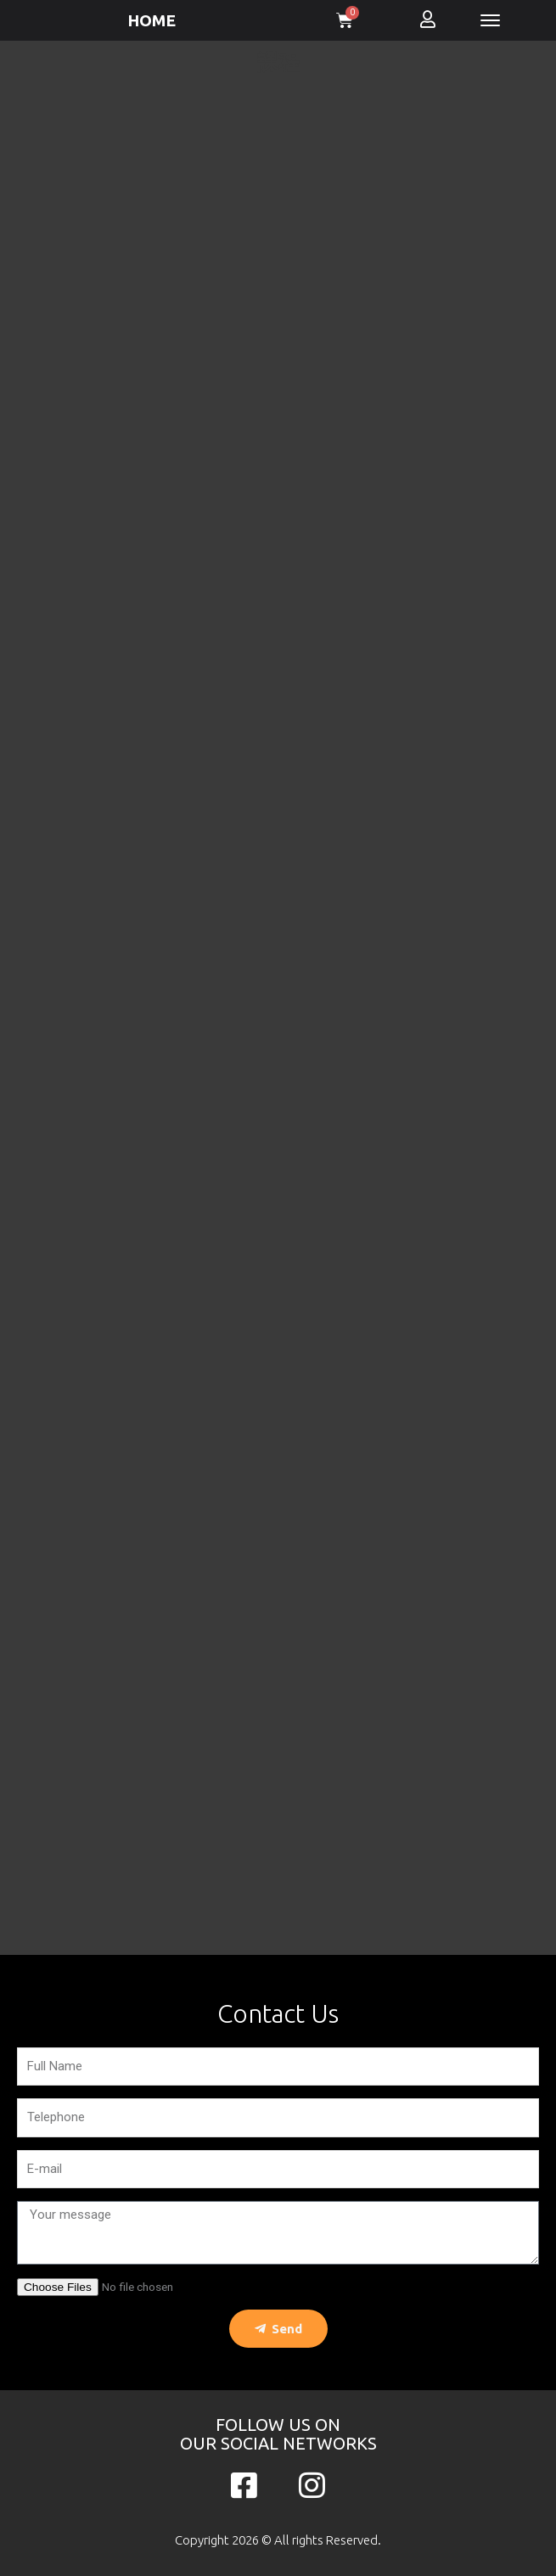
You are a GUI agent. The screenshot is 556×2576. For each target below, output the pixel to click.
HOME (151, 20)
